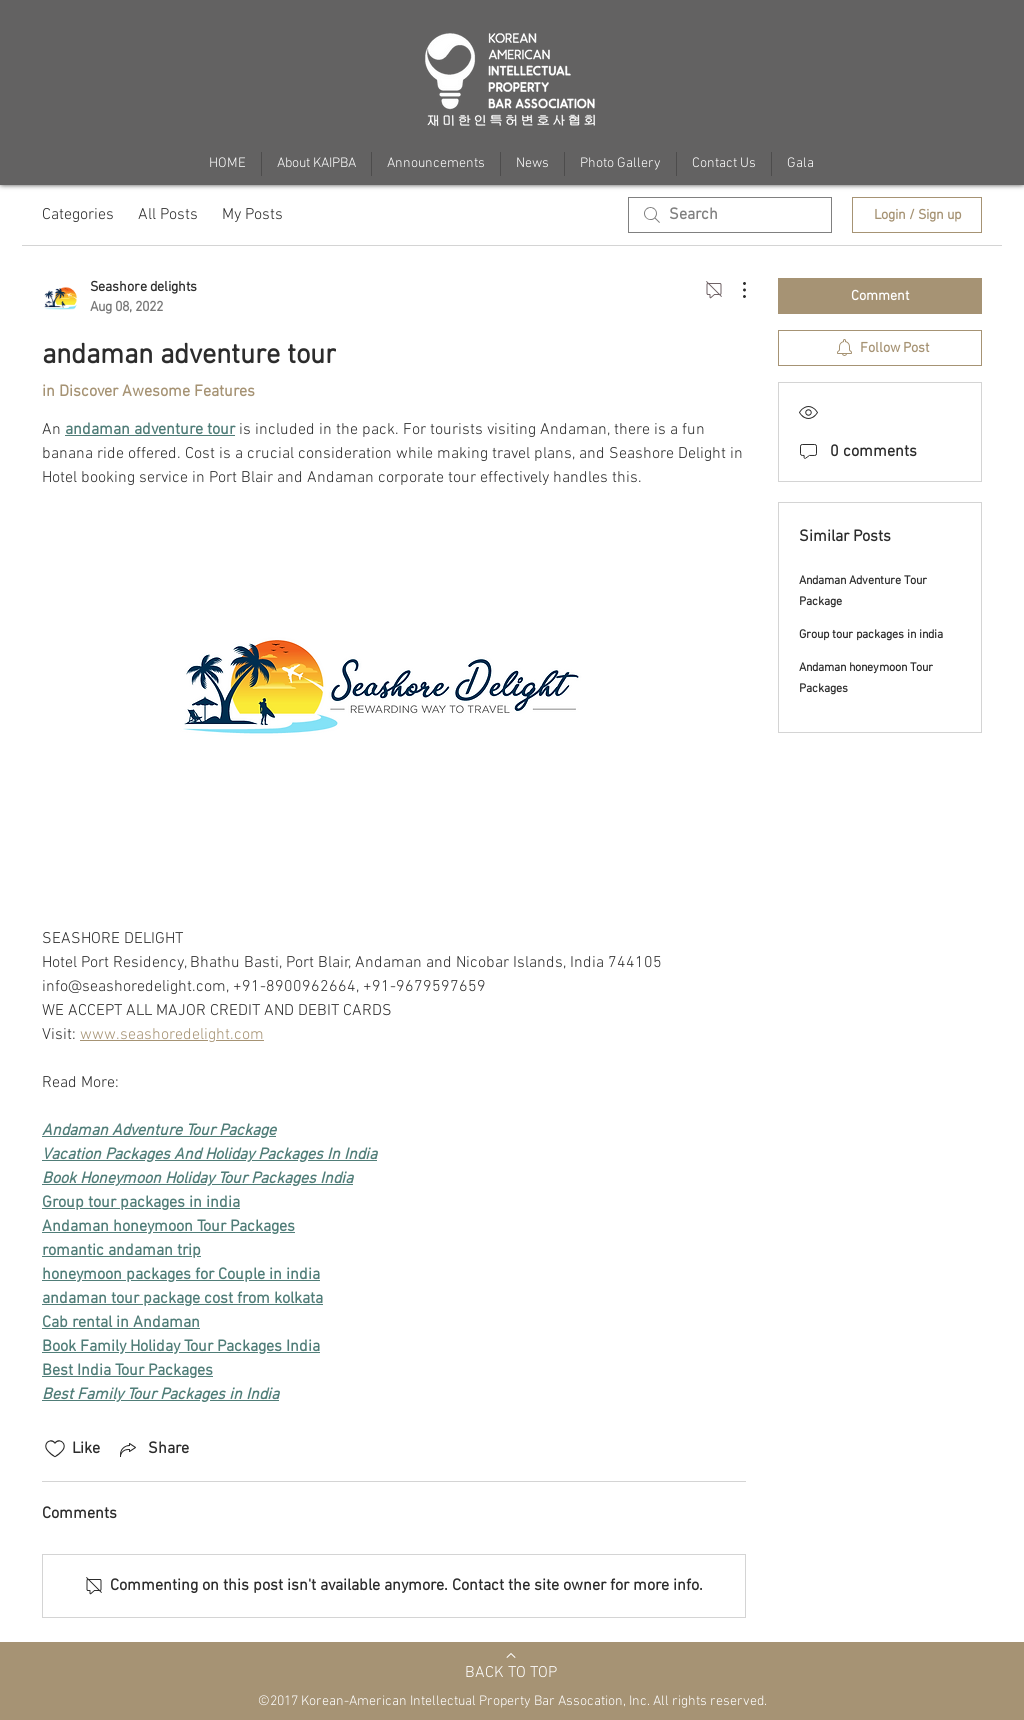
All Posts (168, 215)
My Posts (252, 215)
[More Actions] (734, 290)
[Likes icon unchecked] (55, 1449)
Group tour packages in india (871, 635)
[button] (800, 164)
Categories (78, 215)
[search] (730, 215)
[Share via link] (152, 1449)
